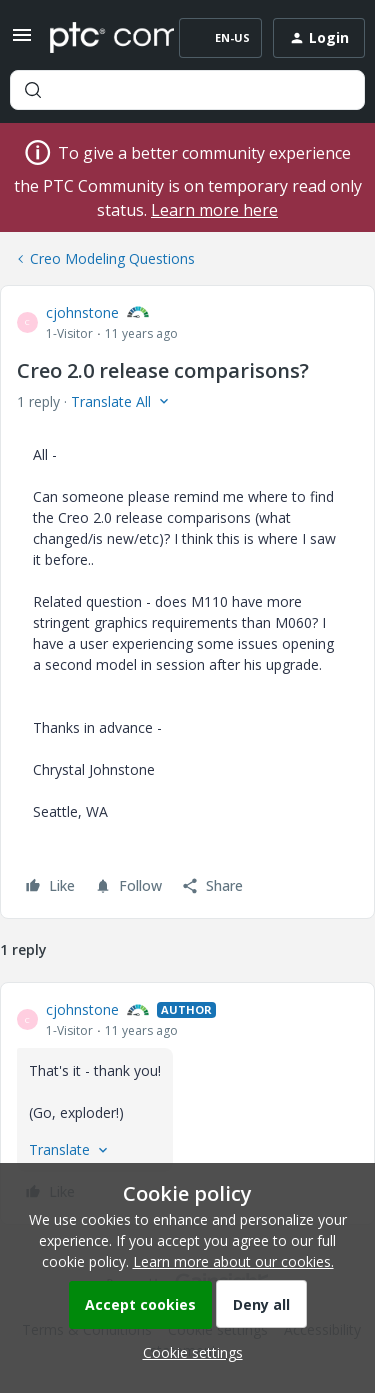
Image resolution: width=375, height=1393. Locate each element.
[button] (22, 41)
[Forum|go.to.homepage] (97, 38)
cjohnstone (82, 312)
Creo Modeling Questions (112, 258)
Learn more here (214, 210)
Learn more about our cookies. (233, 1261)
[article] (187, 1103)
